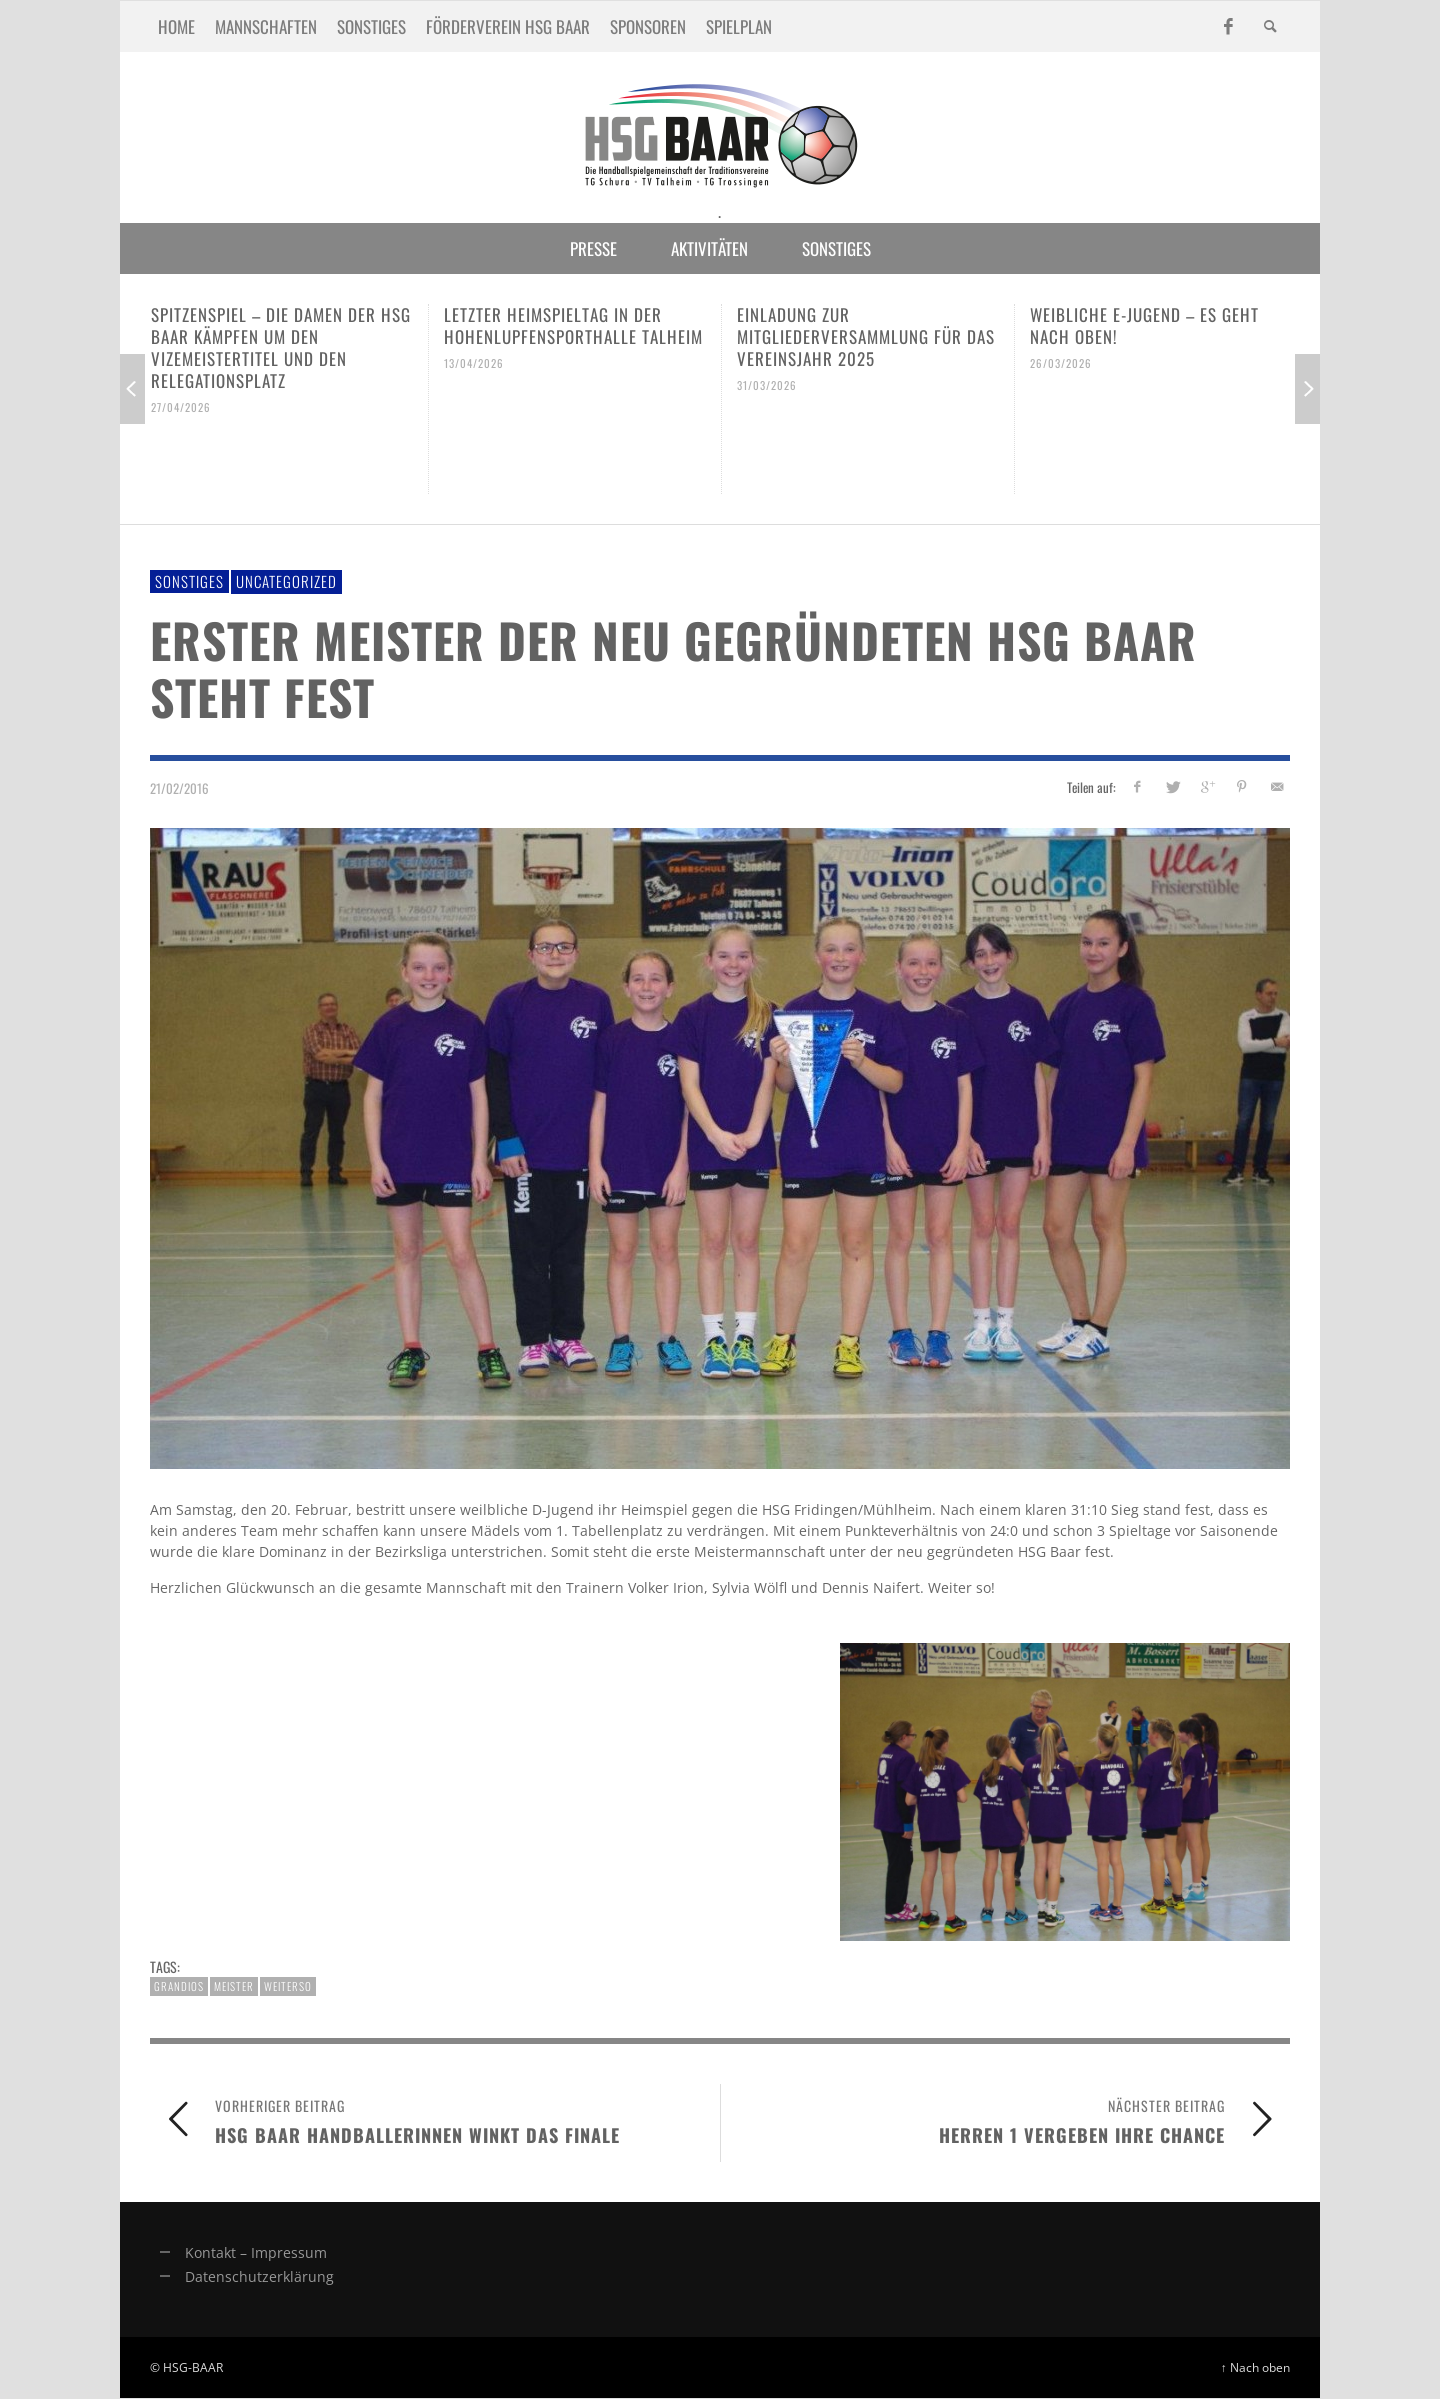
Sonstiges (189, 581)
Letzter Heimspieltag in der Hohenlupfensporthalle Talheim (573, 325)
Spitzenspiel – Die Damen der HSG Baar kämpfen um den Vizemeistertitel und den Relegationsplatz (281, 347)
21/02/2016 (179, 787)
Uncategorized (286, 581)
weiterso (288, 1986)
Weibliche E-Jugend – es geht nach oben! (1144, 325)
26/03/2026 (1061, 363)
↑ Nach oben (1255, 2367)
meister (234, 1986)
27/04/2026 (181, 407)
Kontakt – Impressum (256, 2252)
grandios (179, 1986)
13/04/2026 (474, 363)
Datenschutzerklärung (259, 2276)
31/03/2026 (767, 385)
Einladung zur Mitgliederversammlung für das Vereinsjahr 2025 (866, 336)
